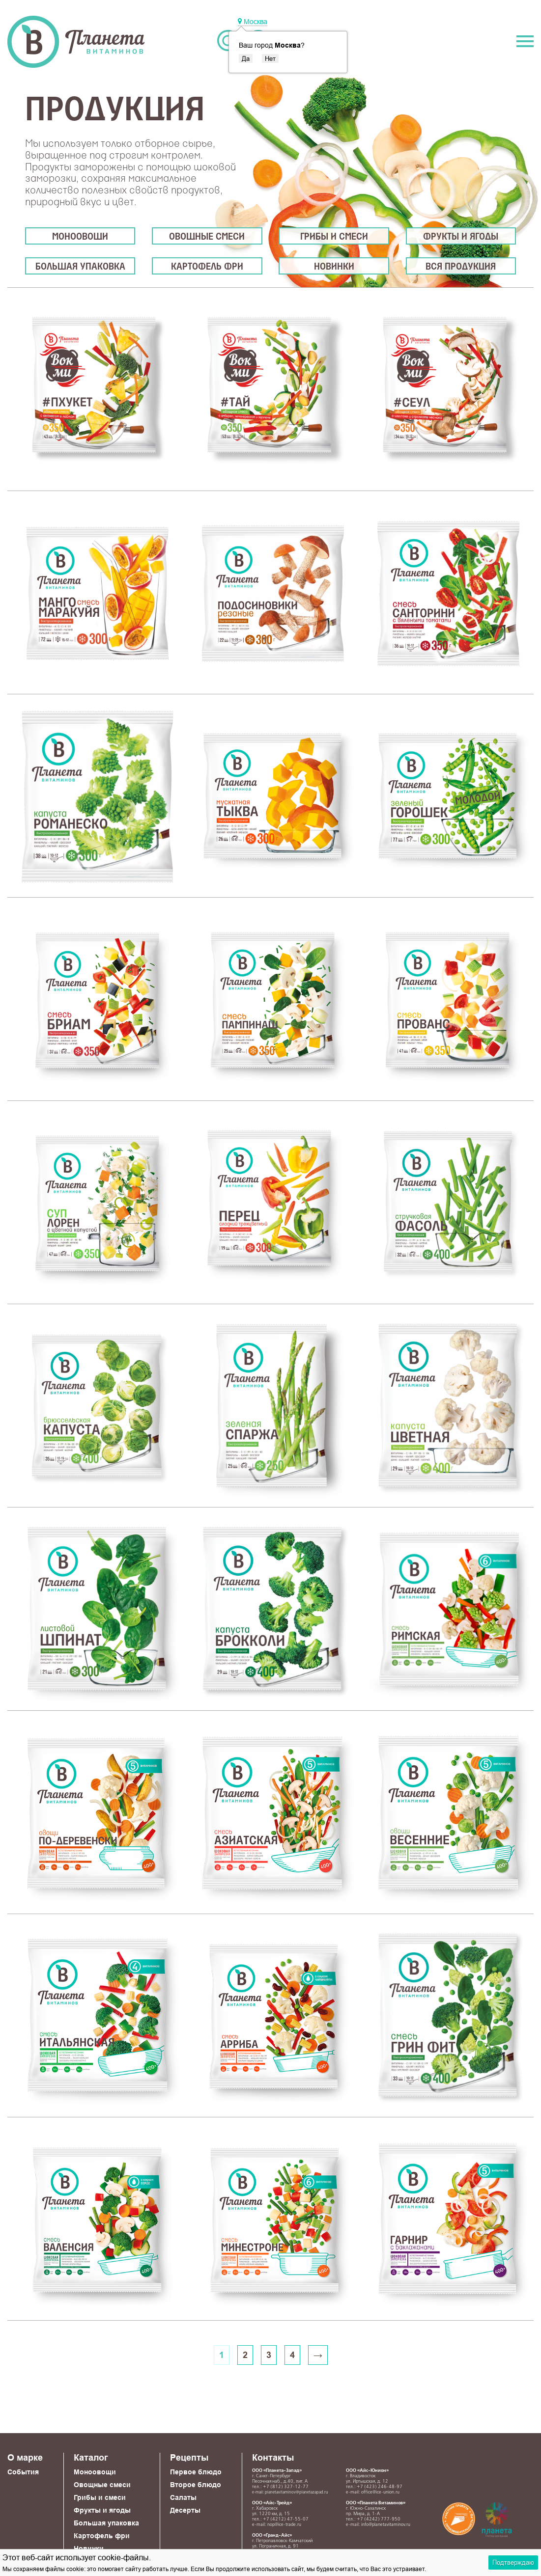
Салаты (183, 2497)
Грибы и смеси (334, 237)
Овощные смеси (207, 237)
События (23, 2472)
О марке (25, 2457)
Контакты (273, 2457)
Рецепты (189, 2457)
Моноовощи (80, 237)
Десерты (185, 2510)
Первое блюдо (196, 2472)
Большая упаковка (80, 267)
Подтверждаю (513, 2562)
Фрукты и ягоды (460, 237)
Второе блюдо (195, 2485)
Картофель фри (207, 267)
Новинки (334, 267)
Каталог (91, 2457)
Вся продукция (461, 267)
